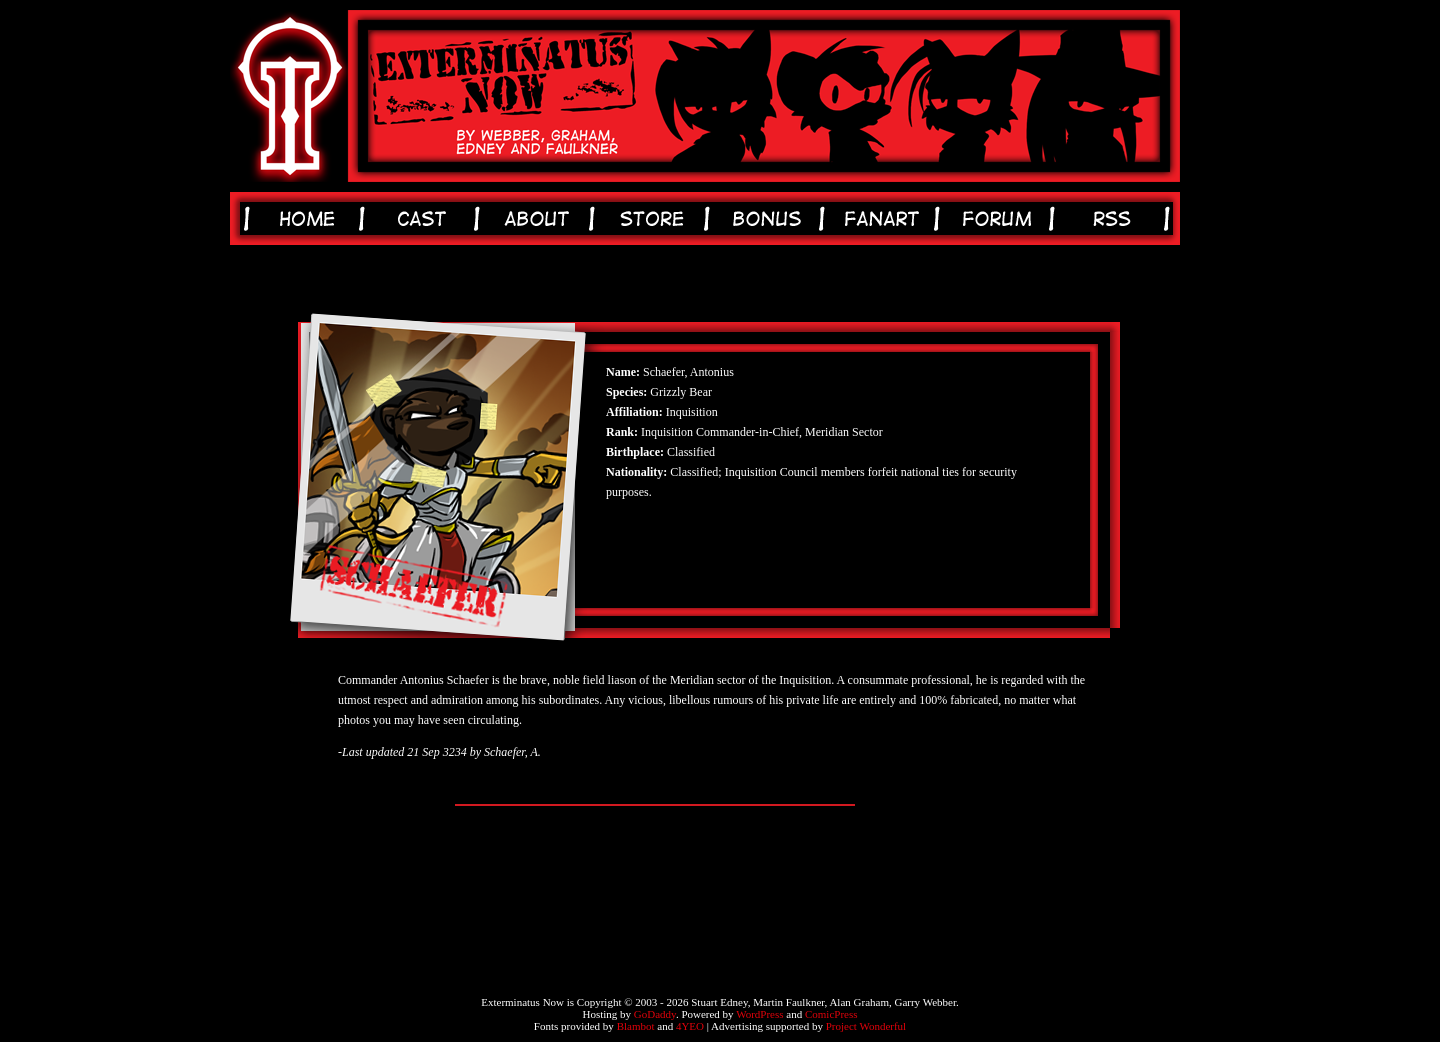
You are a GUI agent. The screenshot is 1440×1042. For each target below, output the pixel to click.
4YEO (690, 1026)
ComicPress (831, 1014)
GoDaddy (655, 1014)
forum (1000, 218)
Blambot (636, 1026)
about (540, 218)
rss (1115, 218)
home (310, 218)
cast (425, 218)
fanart (885, 218)
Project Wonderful (866, 1026)
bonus (770, 218)
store (655, 218)
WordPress (759, 1014)
